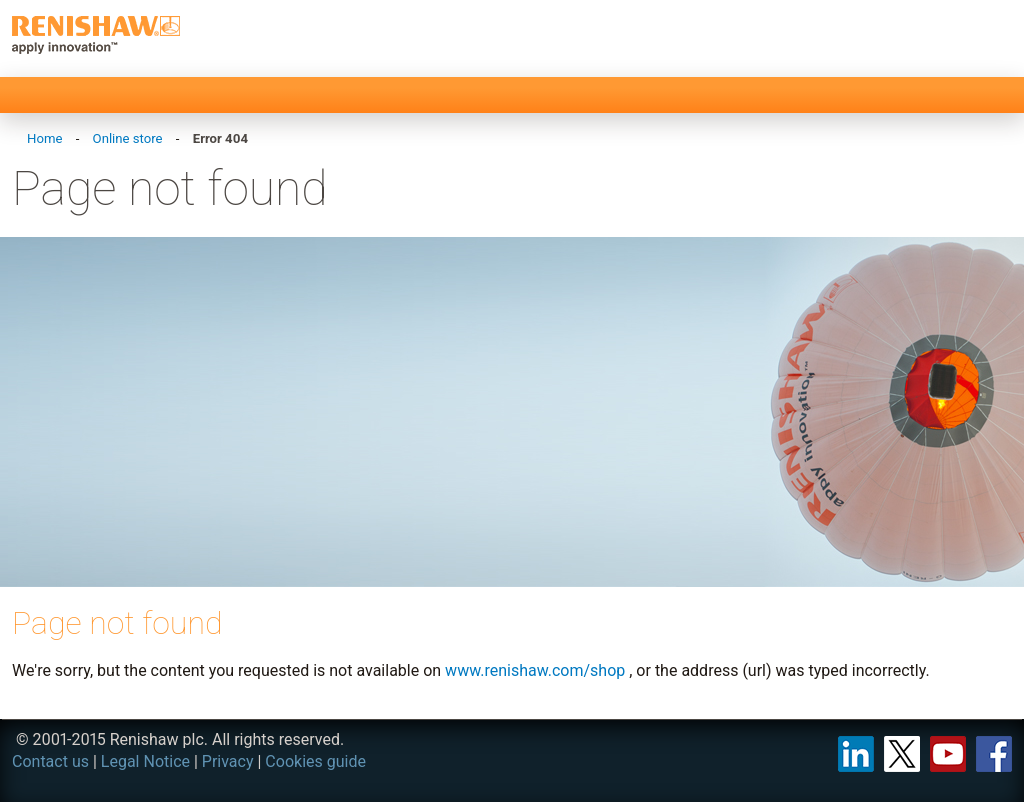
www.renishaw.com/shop (535, 670)
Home (44, 138)
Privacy (228, 761)
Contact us (50, 761)
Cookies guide (315, 761)
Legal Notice (145, 761)
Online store (128, 138)
